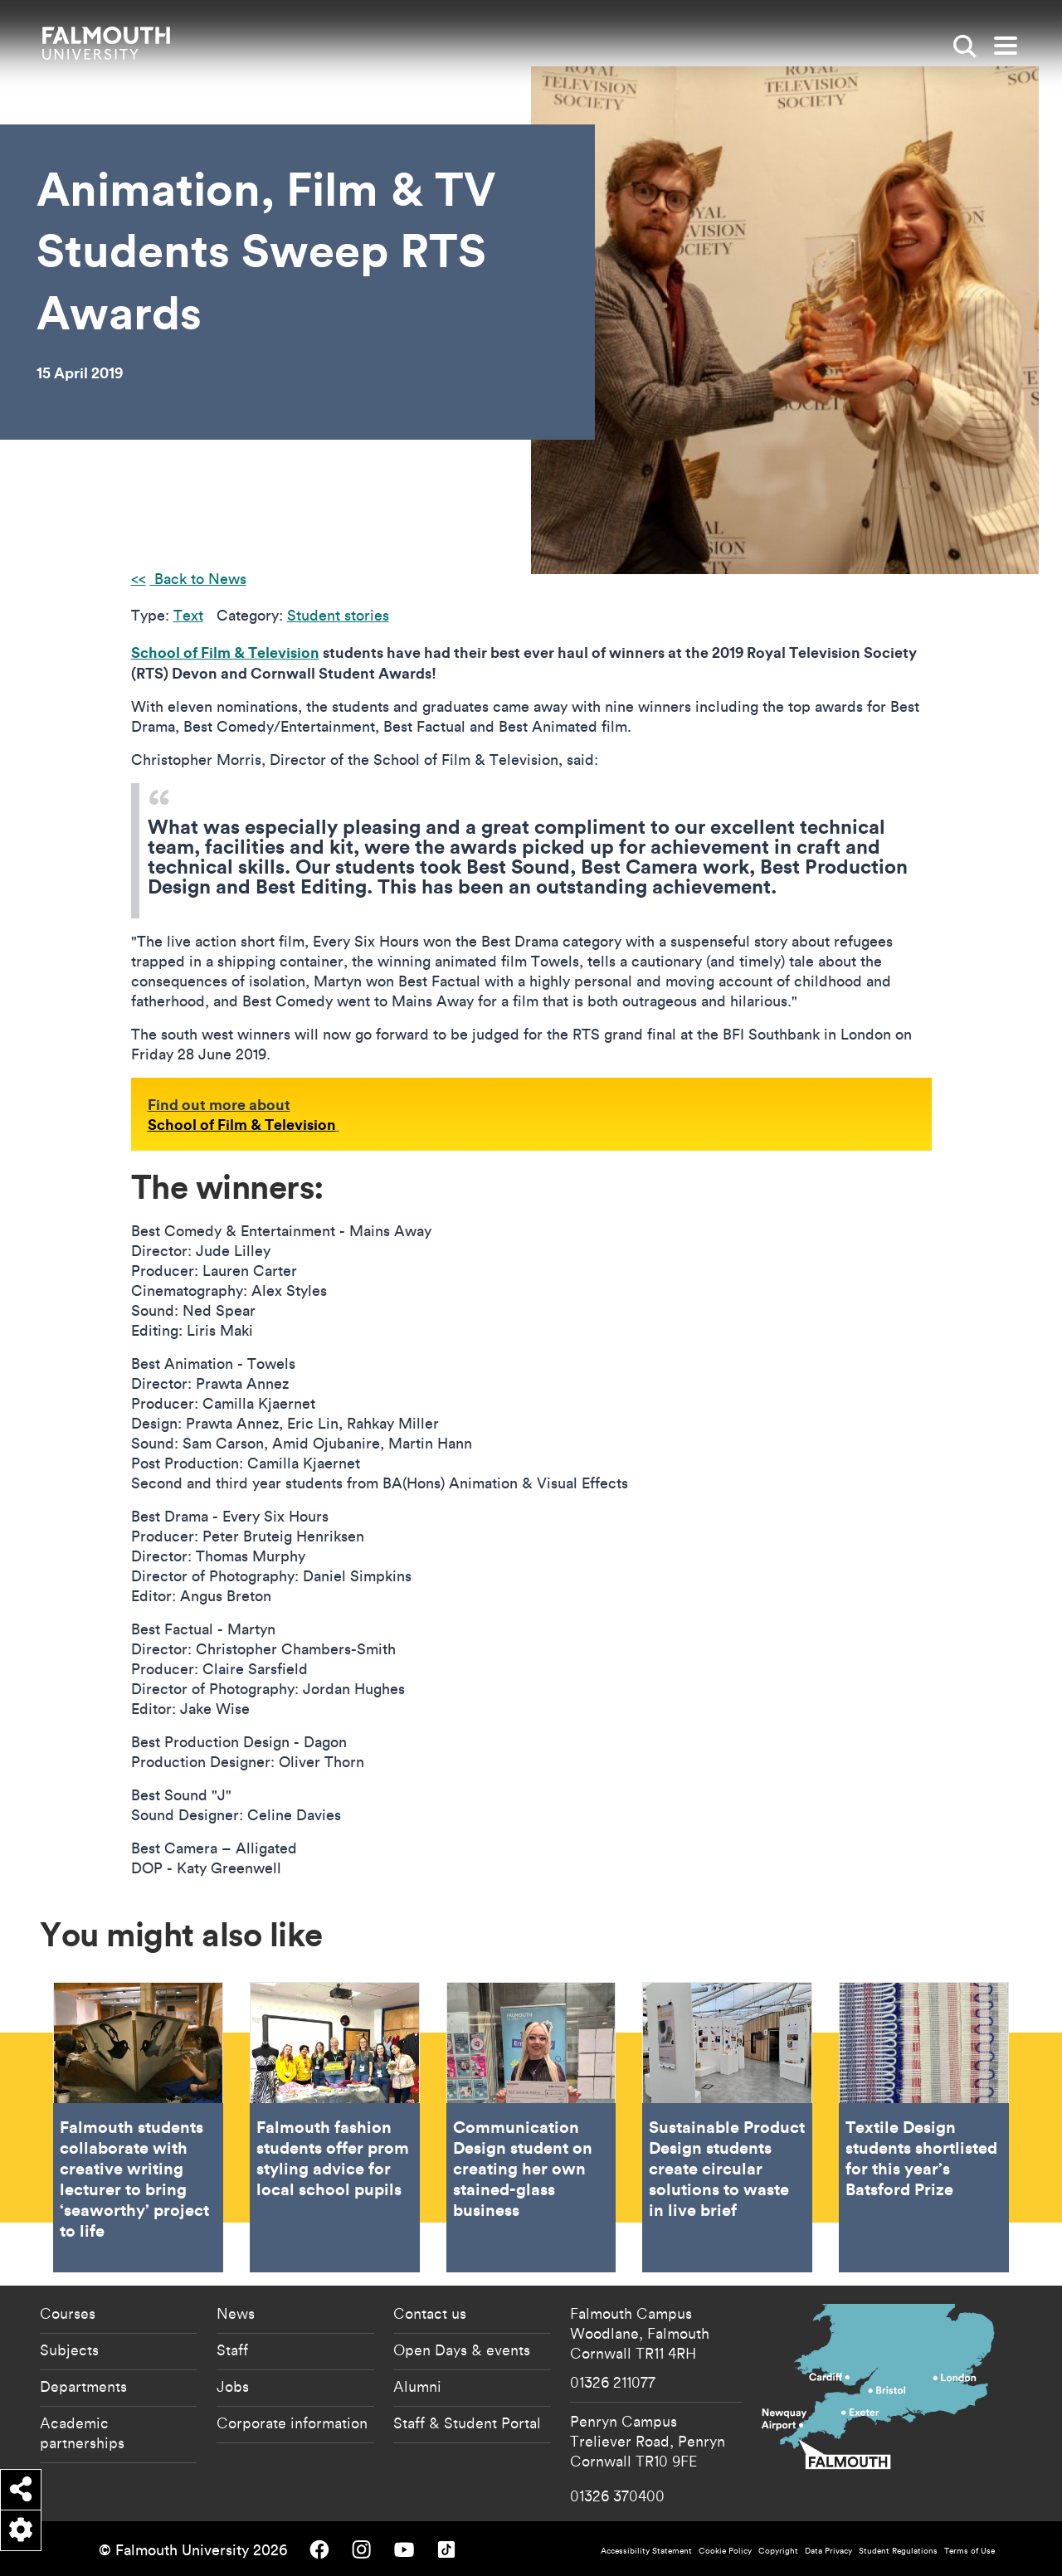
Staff (232, 2349)
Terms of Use (969, 2550)
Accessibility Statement (646, 2550)
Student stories (338, 615)
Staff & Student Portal (467, 2422)
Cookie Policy (725, 2550)
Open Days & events (461, 2349)
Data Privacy (828, 2550)
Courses (67, 2313)
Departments (83, 2386)
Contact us (429, 2313)
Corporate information (292, 2422)
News (236, 2313)
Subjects (69, 2349)
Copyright (778, 2550)
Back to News (198, 578)
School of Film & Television (225, 652)
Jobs (233, 2386)
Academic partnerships (82, 2432)
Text (188, 615)
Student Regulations (898, 2550)
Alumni (417, 2386)
